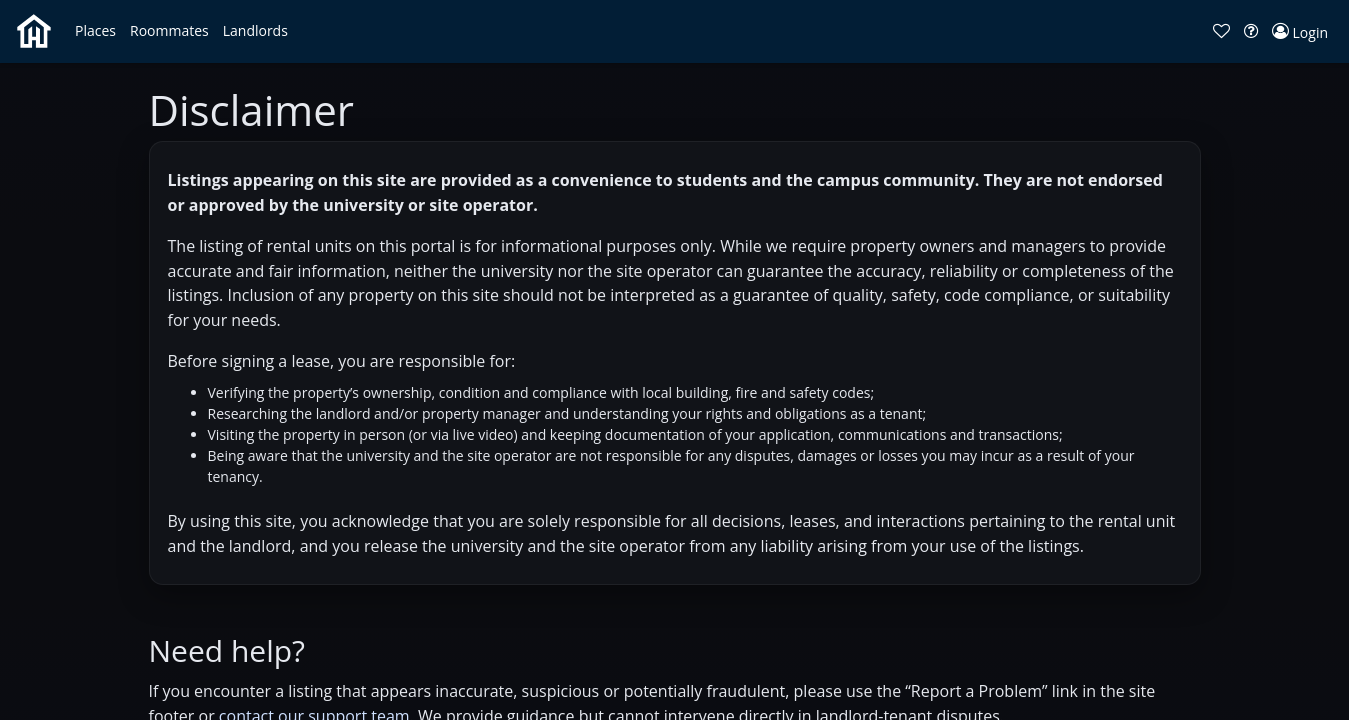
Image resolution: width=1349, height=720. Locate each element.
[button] (95, 31)
